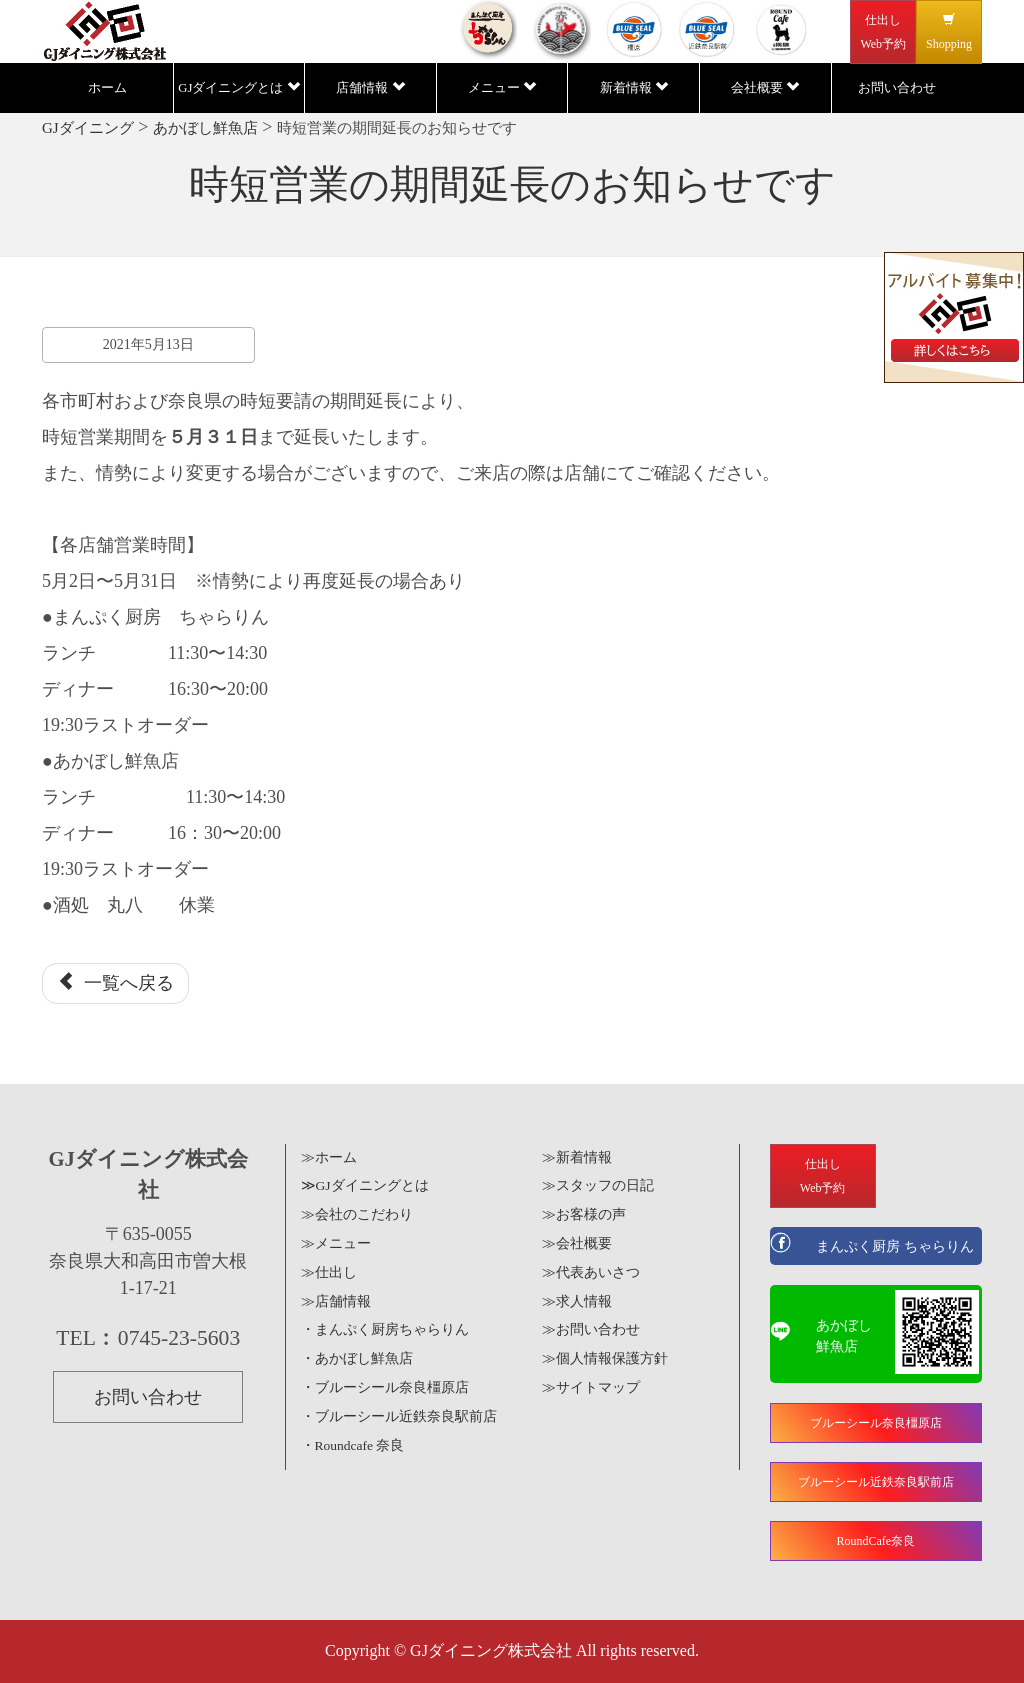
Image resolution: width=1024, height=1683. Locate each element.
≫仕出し (329, 1272)
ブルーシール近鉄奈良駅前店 (876, 1482)
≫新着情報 (577, 1157)
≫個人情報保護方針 (605, 1358)
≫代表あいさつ (591, 1272)
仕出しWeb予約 (883, 32)
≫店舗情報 (336, 1301)
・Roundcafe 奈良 (353, 1445)
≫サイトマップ (591, 1387)
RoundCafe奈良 (875, 1541)
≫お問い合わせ (591, 1329)
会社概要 (765, 88)
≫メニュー (336, 1243)
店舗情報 (370, 88)
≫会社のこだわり (357, 1214)
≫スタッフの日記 (598, 1185)
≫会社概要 (577, 1243)
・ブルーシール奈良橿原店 (385, 1387)
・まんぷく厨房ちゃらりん (385, 1329)
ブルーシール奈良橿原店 (876, 1423)
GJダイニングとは (238, 88)
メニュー (502, 88)
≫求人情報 (577, 1301)
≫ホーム (329, 1157)
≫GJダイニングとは (365, 1185)
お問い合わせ (897, 88)
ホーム (107, 88)
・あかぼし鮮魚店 (357, 1358)
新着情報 (634, 88)
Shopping (949, 32)
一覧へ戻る (115, 982)
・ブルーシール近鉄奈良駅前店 (399, 1416)
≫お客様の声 (584, 1214)
